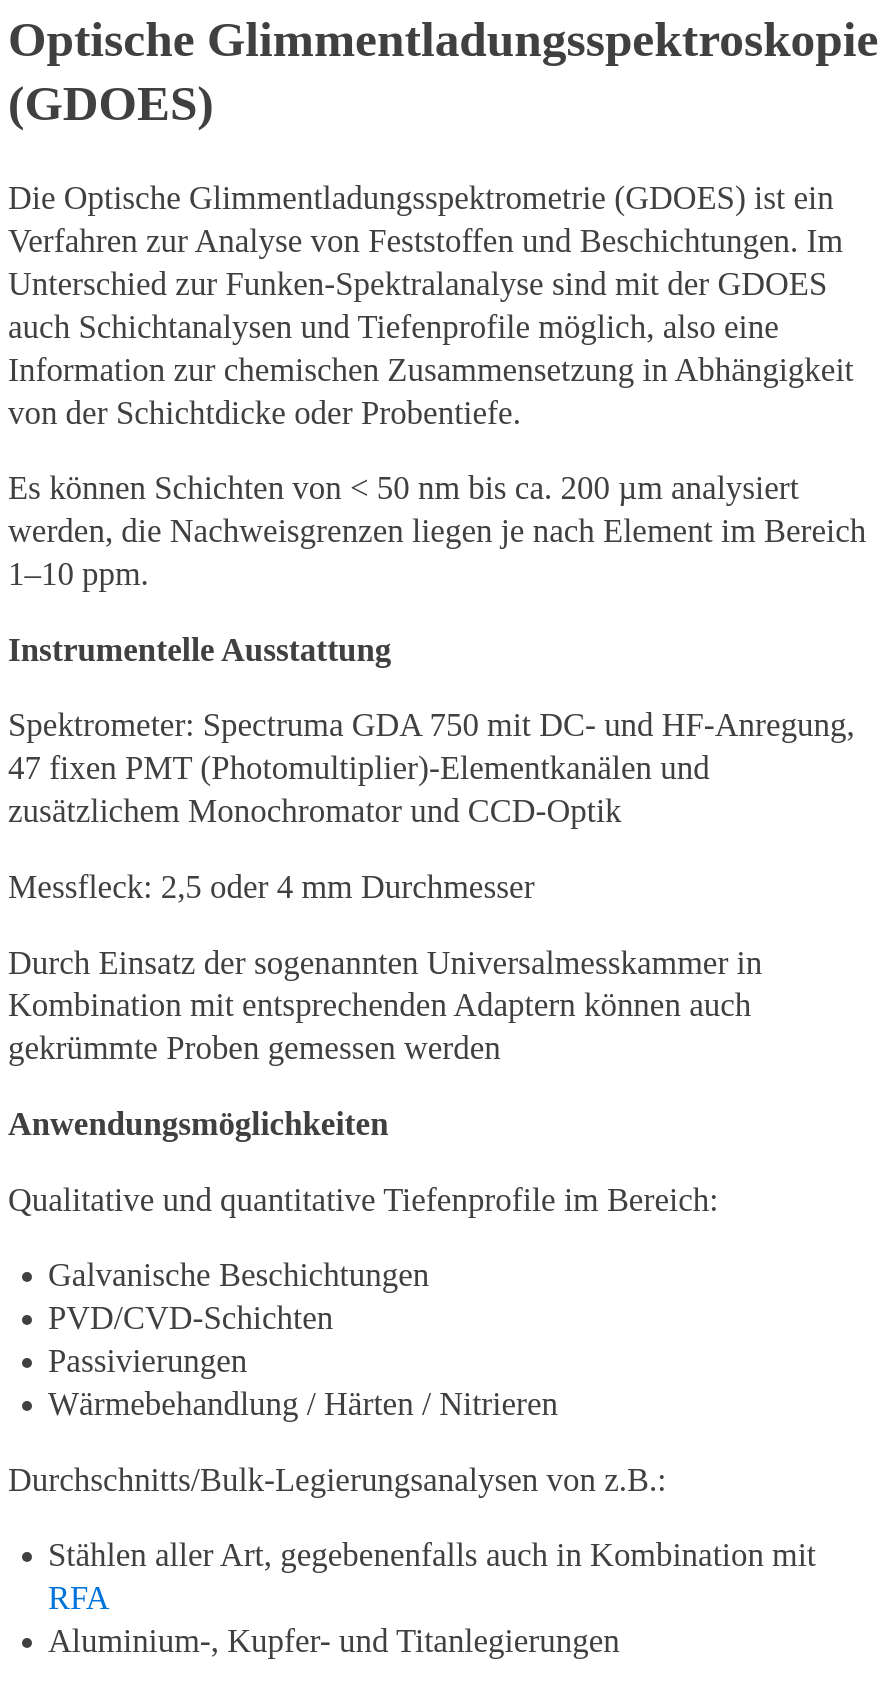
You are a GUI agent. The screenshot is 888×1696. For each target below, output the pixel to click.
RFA (78, 1598)
